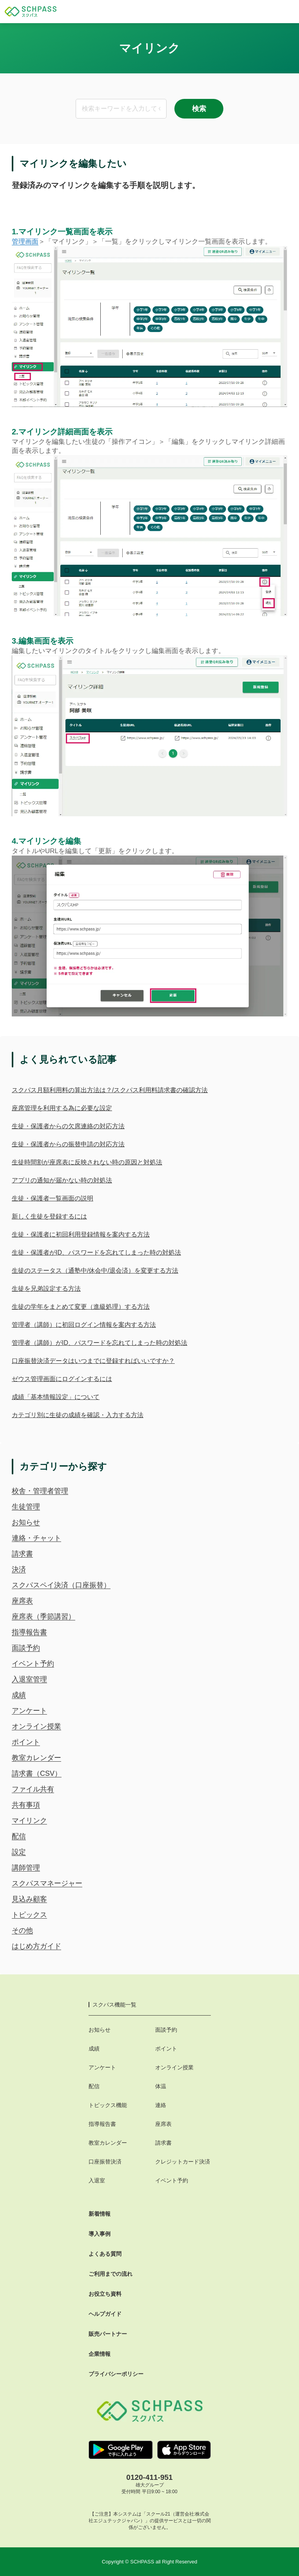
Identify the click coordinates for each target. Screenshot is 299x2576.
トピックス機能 (108, 2105)
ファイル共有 (33, 1789)
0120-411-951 (149, 2477)
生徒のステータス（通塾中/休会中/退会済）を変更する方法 (95, 1270)
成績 (19, 1695)
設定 (19, 1852)
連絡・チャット (36, 1538)
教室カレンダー (36, 1758)
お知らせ (26, 1522)
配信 (19, 1836)
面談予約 (26, 1648)
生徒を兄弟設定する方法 (46, 1288)
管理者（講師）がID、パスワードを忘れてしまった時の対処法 (99, 1342)
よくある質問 (105, 2254)
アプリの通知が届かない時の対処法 (62, 1180)
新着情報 (100, 2214)
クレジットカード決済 (182, 2161)
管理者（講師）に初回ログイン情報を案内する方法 (84, 1324)
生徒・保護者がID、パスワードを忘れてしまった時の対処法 (96, 1252)
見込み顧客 (29, 1899)
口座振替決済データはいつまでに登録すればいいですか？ (93, 1360)
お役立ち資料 (105, 2294)
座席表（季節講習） (43, 1616)
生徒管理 (26, 1507)
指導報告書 (29, 1632)
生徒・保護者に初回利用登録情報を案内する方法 (81, 1234)
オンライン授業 (36, 1726)
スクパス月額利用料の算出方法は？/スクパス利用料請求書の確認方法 (110, 1090)
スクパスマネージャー (47, 1883)
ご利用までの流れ (110, 2274)
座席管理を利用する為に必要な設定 (62, 1108)
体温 (160, 2086)
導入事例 (100, 2234)
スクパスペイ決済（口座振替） (61, 1585)
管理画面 (25, 241)
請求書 (22, 1554)
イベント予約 (33, 1663)
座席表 (22, 1601)
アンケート (29, 1711)
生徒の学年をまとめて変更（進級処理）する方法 (81, 1306)
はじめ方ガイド (36, 1946)
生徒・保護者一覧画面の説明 (52, 1198)
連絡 (160, 2105)
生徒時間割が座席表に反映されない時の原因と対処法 (87, 1162)
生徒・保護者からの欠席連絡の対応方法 (68, 1126)
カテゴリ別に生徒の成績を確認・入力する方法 (77, 1415)
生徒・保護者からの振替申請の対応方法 (68, 1144)
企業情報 (100, 2354)
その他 (22, 1930)
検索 (199, 109)
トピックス (29, 1915)
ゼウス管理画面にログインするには (62, 1379)
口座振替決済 (105, 2161)
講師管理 (26, 1868)
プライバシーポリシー (116, 2374)
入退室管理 (29, 1679)
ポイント (26, 1742)
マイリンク (29, 1820)
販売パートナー (108, 2334)
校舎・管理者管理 (40, 1491)
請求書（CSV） (37, 1773)
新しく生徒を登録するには (49, 1216)
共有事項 (26, 1805)
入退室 (97, 2180)
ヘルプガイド (105, 2314)
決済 (19, 1569)
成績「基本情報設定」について (56, 1397)
